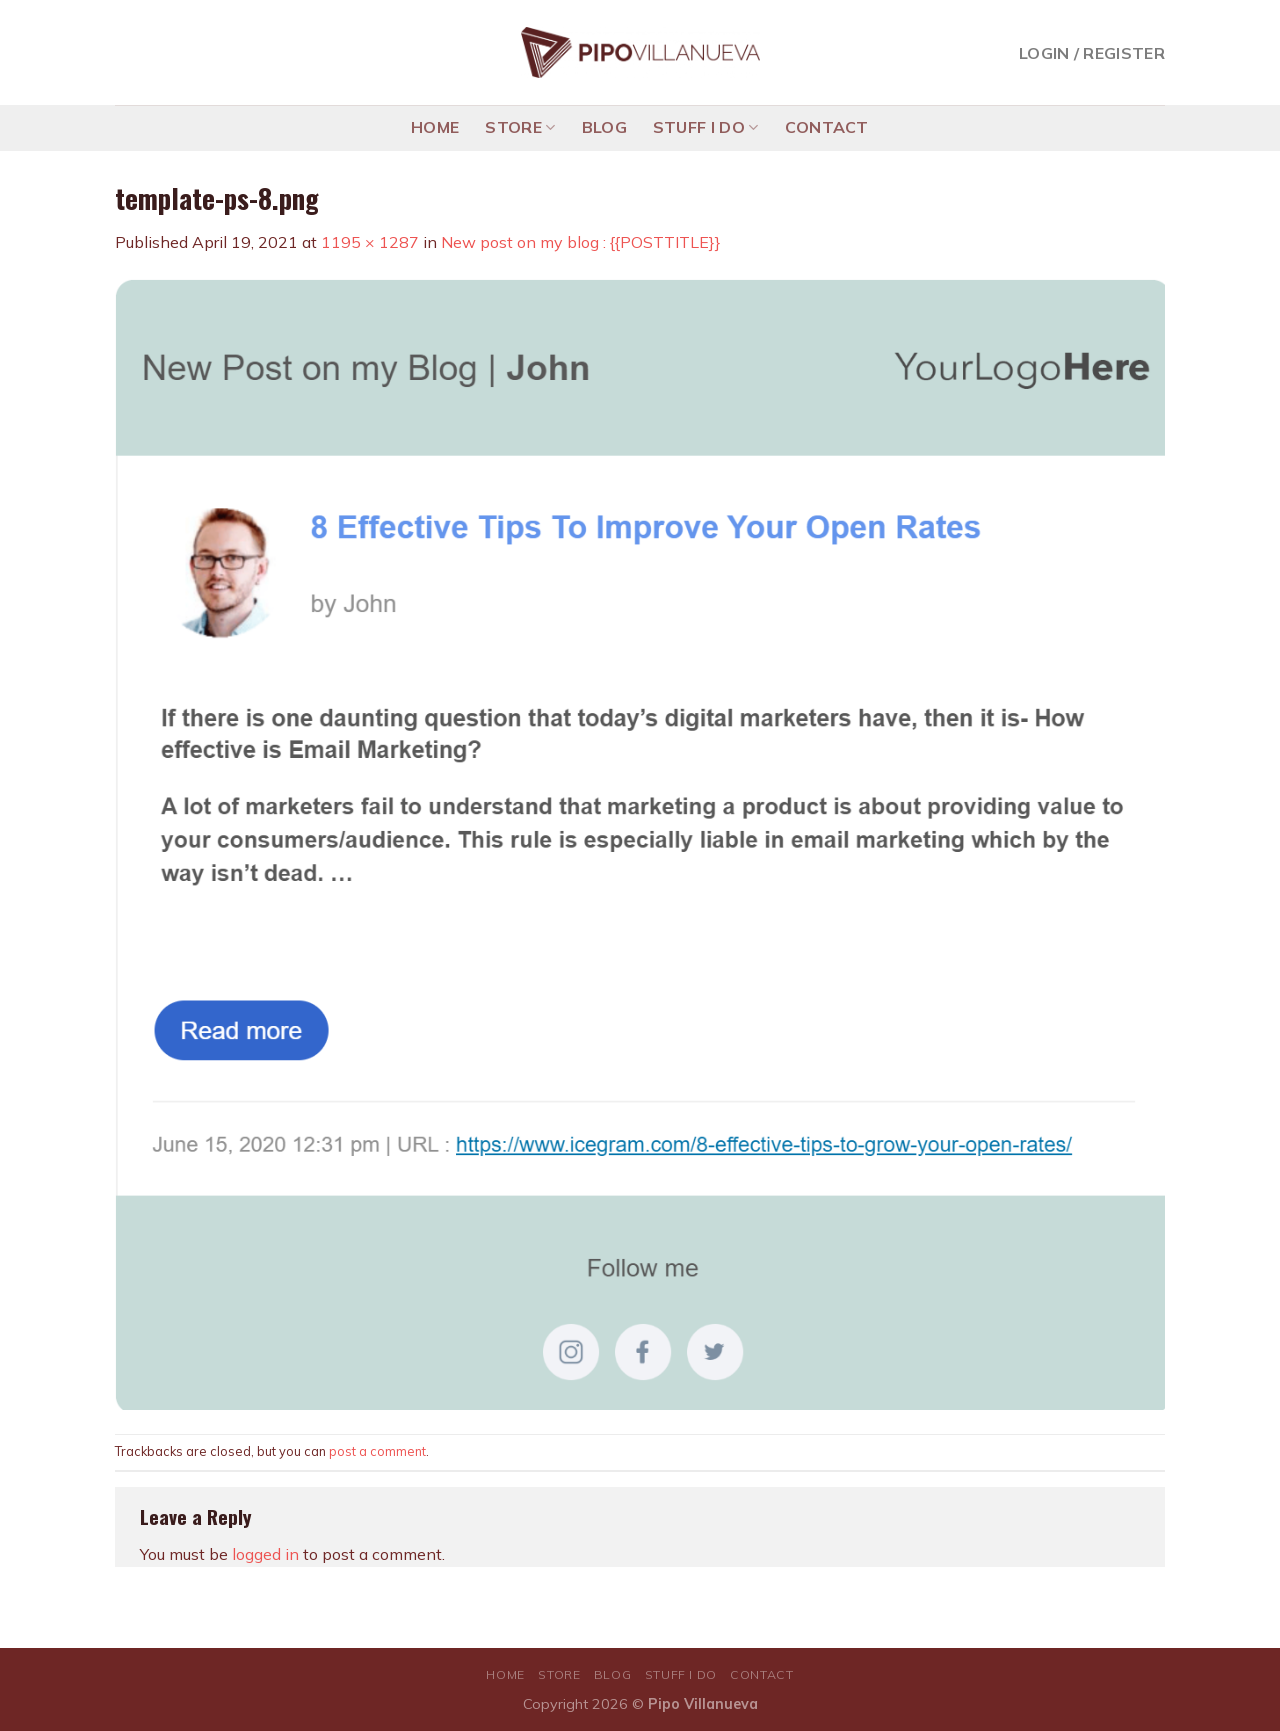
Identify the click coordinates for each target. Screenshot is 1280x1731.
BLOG (604, 127)
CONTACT (827, 127)
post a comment (377, 1451)
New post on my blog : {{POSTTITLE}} (581, 242)
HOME (435, 127)
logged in (265, 1554)
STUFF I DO (706, 127)
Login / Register (1092, 53)
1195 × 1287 (370, 242)
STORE (520, 127)
